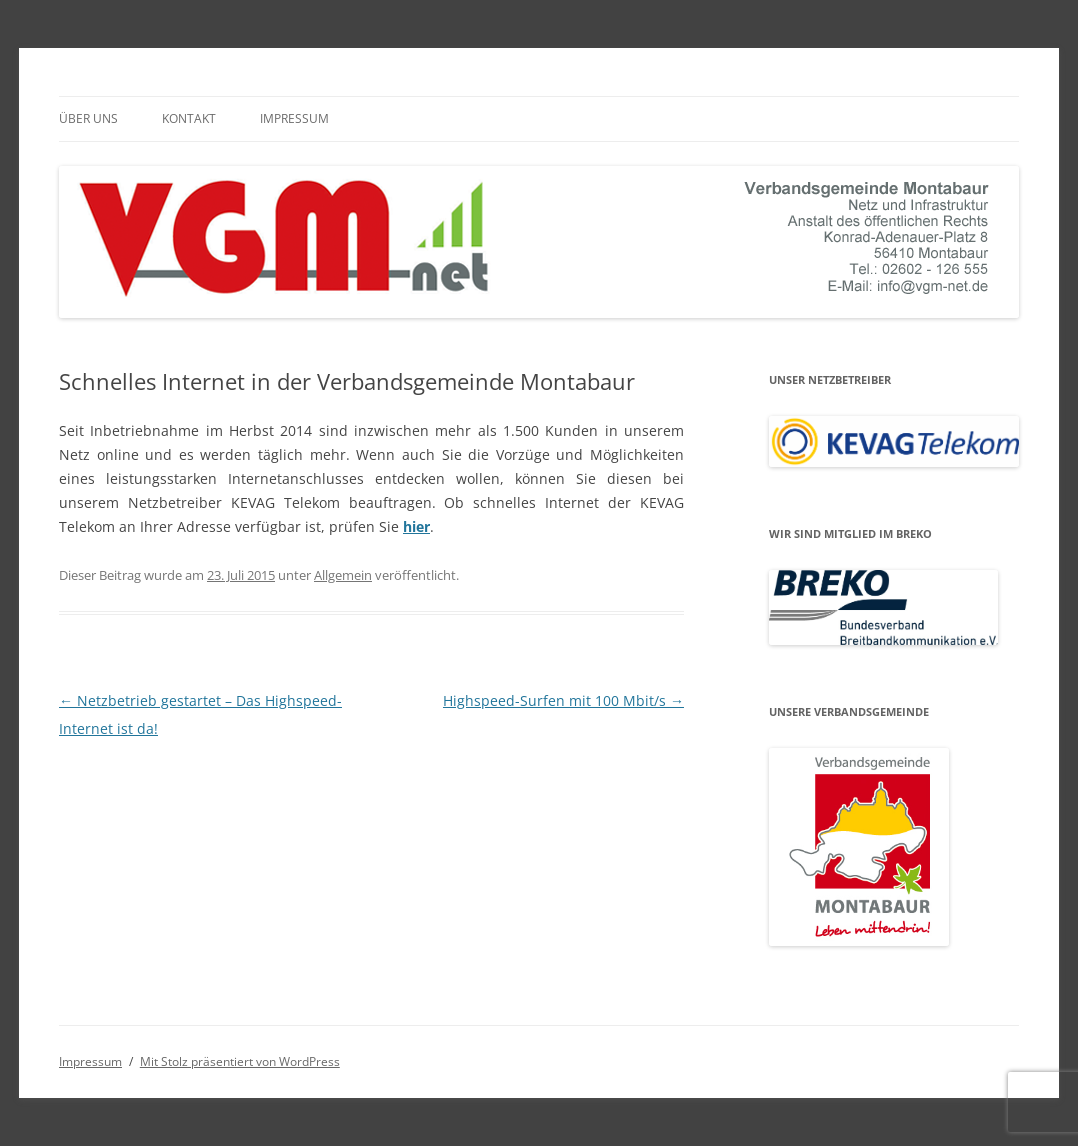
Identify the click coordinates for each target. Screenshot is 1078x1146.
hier (416, 526)
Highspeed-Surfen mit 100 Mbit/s (563, 700)
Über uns (88, 118)
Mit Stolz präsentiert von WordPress (240, 1061)
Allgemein (343, 575)
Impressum (294, 118)
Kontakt (189, 118)
